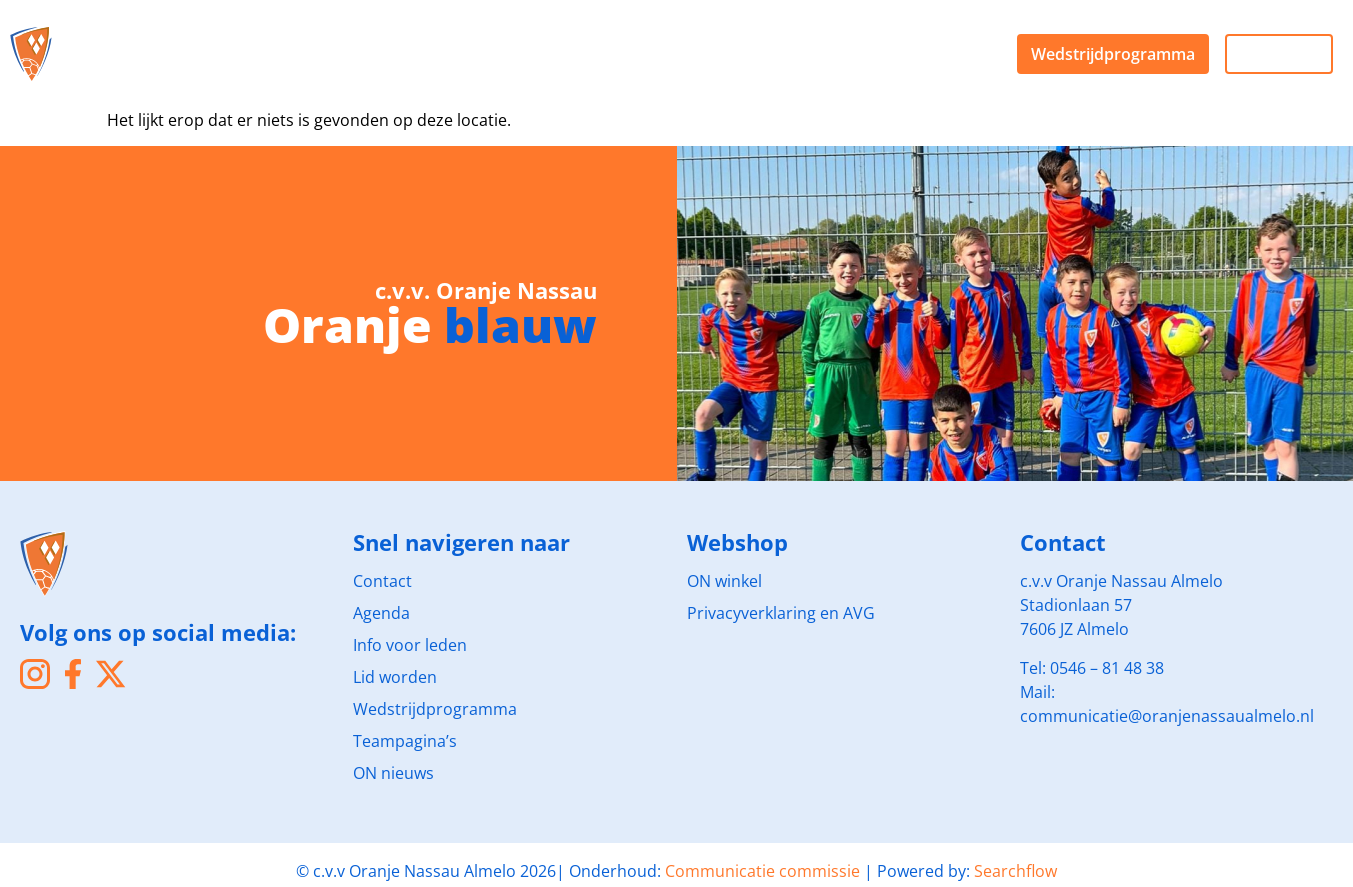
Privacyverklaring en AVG (781, 613)
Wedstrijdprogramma (1113, 54)
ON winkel (724, 581)
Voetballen (278, 36)
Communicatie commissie (762, 871)
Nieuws (674, 36)
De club (143, 36)
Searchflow (1015, 871)
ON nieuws (393, 773)
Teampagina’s (405, 741)
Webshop (557, 36)
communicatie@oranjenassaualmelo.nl (1167, 716)
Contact (382, 581)
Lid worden (395, 677)
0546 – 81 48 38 (1107, 668)
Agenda (143, 72)
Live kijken (1279, 54)
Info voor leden (410, 645)
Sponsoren (426, 36)
